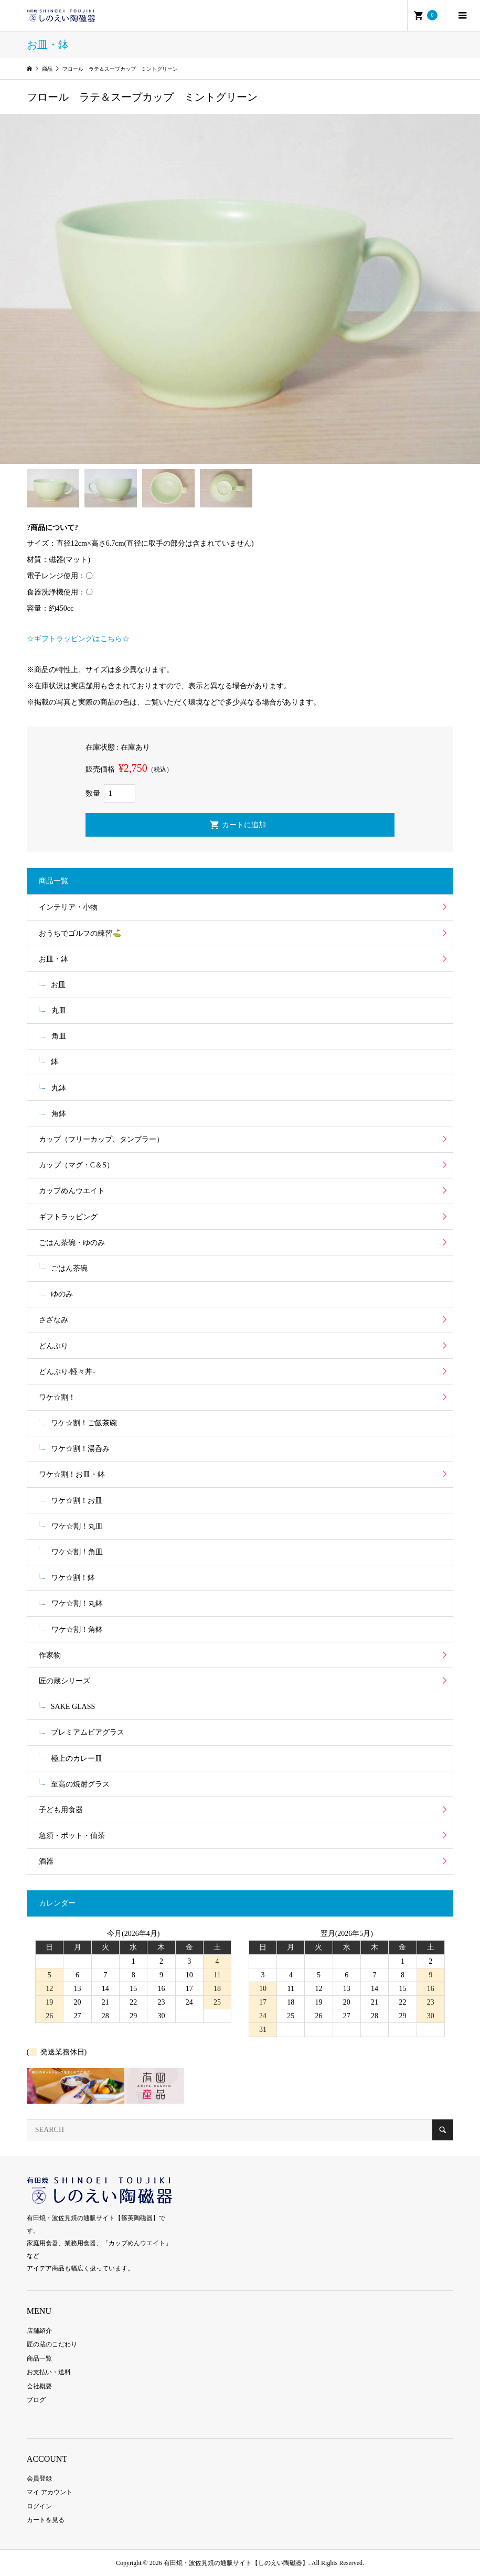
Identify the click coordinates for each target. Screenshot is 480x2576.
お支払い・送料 (49, 2372)
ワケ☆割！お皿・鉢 (72, 1474)
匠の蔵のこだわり (52, 2344)
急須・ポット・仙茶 (72, 1835)
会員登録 (39, 2478)
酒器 (46, 1861)
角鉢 (58, 1114)
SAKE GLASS (73, 1707)
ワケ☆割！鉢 (73, 1578)
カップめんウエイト (72, 1191)
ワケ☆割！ (57, 1397)
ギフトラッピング (68, 1217)
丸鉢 (58, 1088)
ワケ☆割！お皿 (76, 1501)
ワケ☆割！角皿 (77, 1552)
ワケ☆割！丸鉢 (77, 1603)
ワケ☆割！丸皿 (77, 1526)
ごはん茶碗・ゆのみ (72, 1243)
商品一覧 (39, 2358)
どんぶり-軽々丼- (67, 1372)
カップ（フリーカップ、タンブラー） (101, 1139)
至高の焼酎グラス (80, 1784)
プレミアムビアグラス (87, 1732)
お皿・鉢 (53, 959)
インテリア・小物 (68, 907)
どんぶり (53, 1346)
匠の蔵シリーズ (64, 1681)
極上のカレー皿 (76, 1758)
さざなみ (53, 1320)
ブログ (36, 2400)
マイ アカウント (49, 2492)
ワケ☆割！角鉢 (77, 1629)
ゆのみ (62, 1294)
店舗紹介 (39, 2330)
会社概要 (39, 2386)
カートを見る (46, 2520)
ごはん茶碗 (69, 1268)
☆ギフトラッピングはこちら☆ (78, 639)
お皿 (58, 985)
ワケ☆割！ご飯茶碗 (84, 1423)
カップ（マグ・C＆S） (76, 1165)
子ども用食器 (61, 1810)
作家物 (50, 1655)
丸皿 (58, 1010)
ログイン (39, 2506)
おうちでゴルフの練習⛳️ (80, 933)
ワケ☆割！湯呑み (80, 1449)
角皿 (58, 1036)
